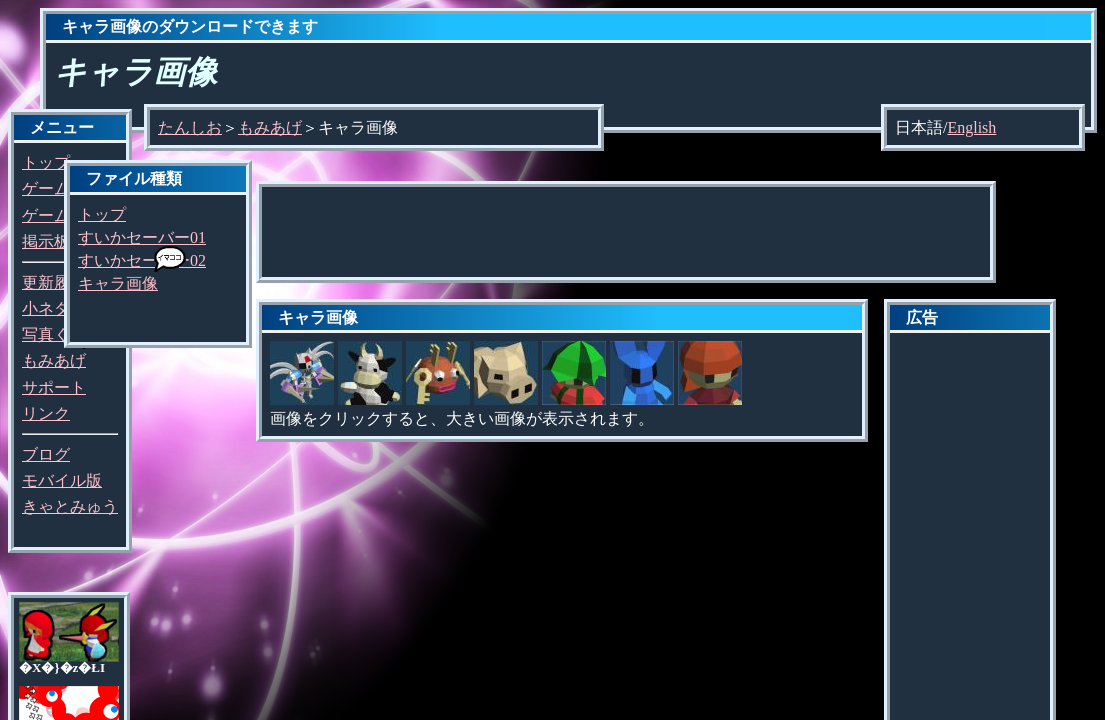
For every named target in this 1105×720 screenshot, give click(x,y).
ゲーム (46, 188)
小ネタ (46, 308)
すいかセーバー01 (142, 237)
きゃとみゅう (70, 506)
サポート (54, 387)
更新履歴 (54, 282)
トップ (46, 162)
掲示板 (46, 241)
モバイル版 (62, 480)
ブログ (46, 454)
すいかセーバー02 (142, 260)
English (971, 127)
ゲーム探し (62, 215)
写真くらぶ (62, 334)
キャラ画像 (118, 283)
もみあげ (54, 360)
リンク (46, 413)
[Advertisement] (626, 232)
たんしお (190, 127)
